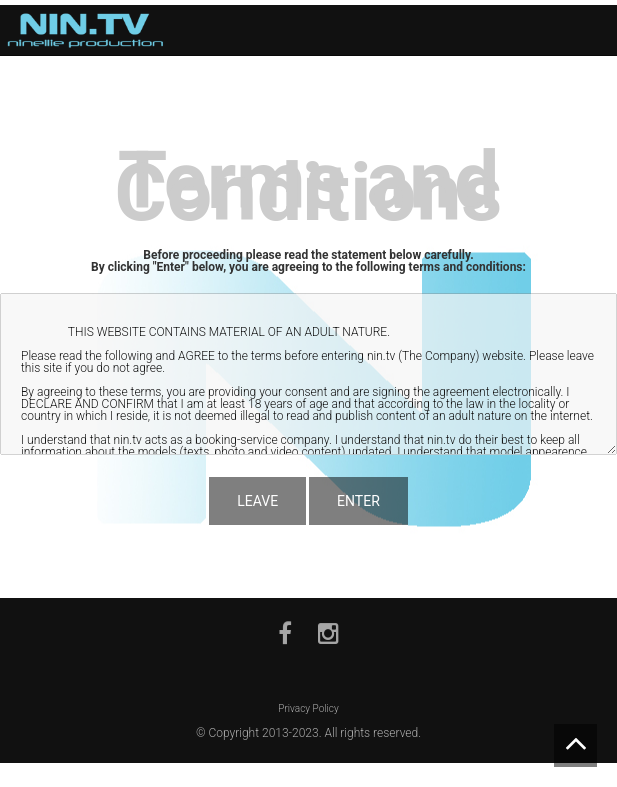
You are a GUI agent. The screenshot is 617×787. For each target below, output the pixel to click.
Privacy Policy (308, 708)
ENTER (358, 501)
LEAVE (257, 501)
